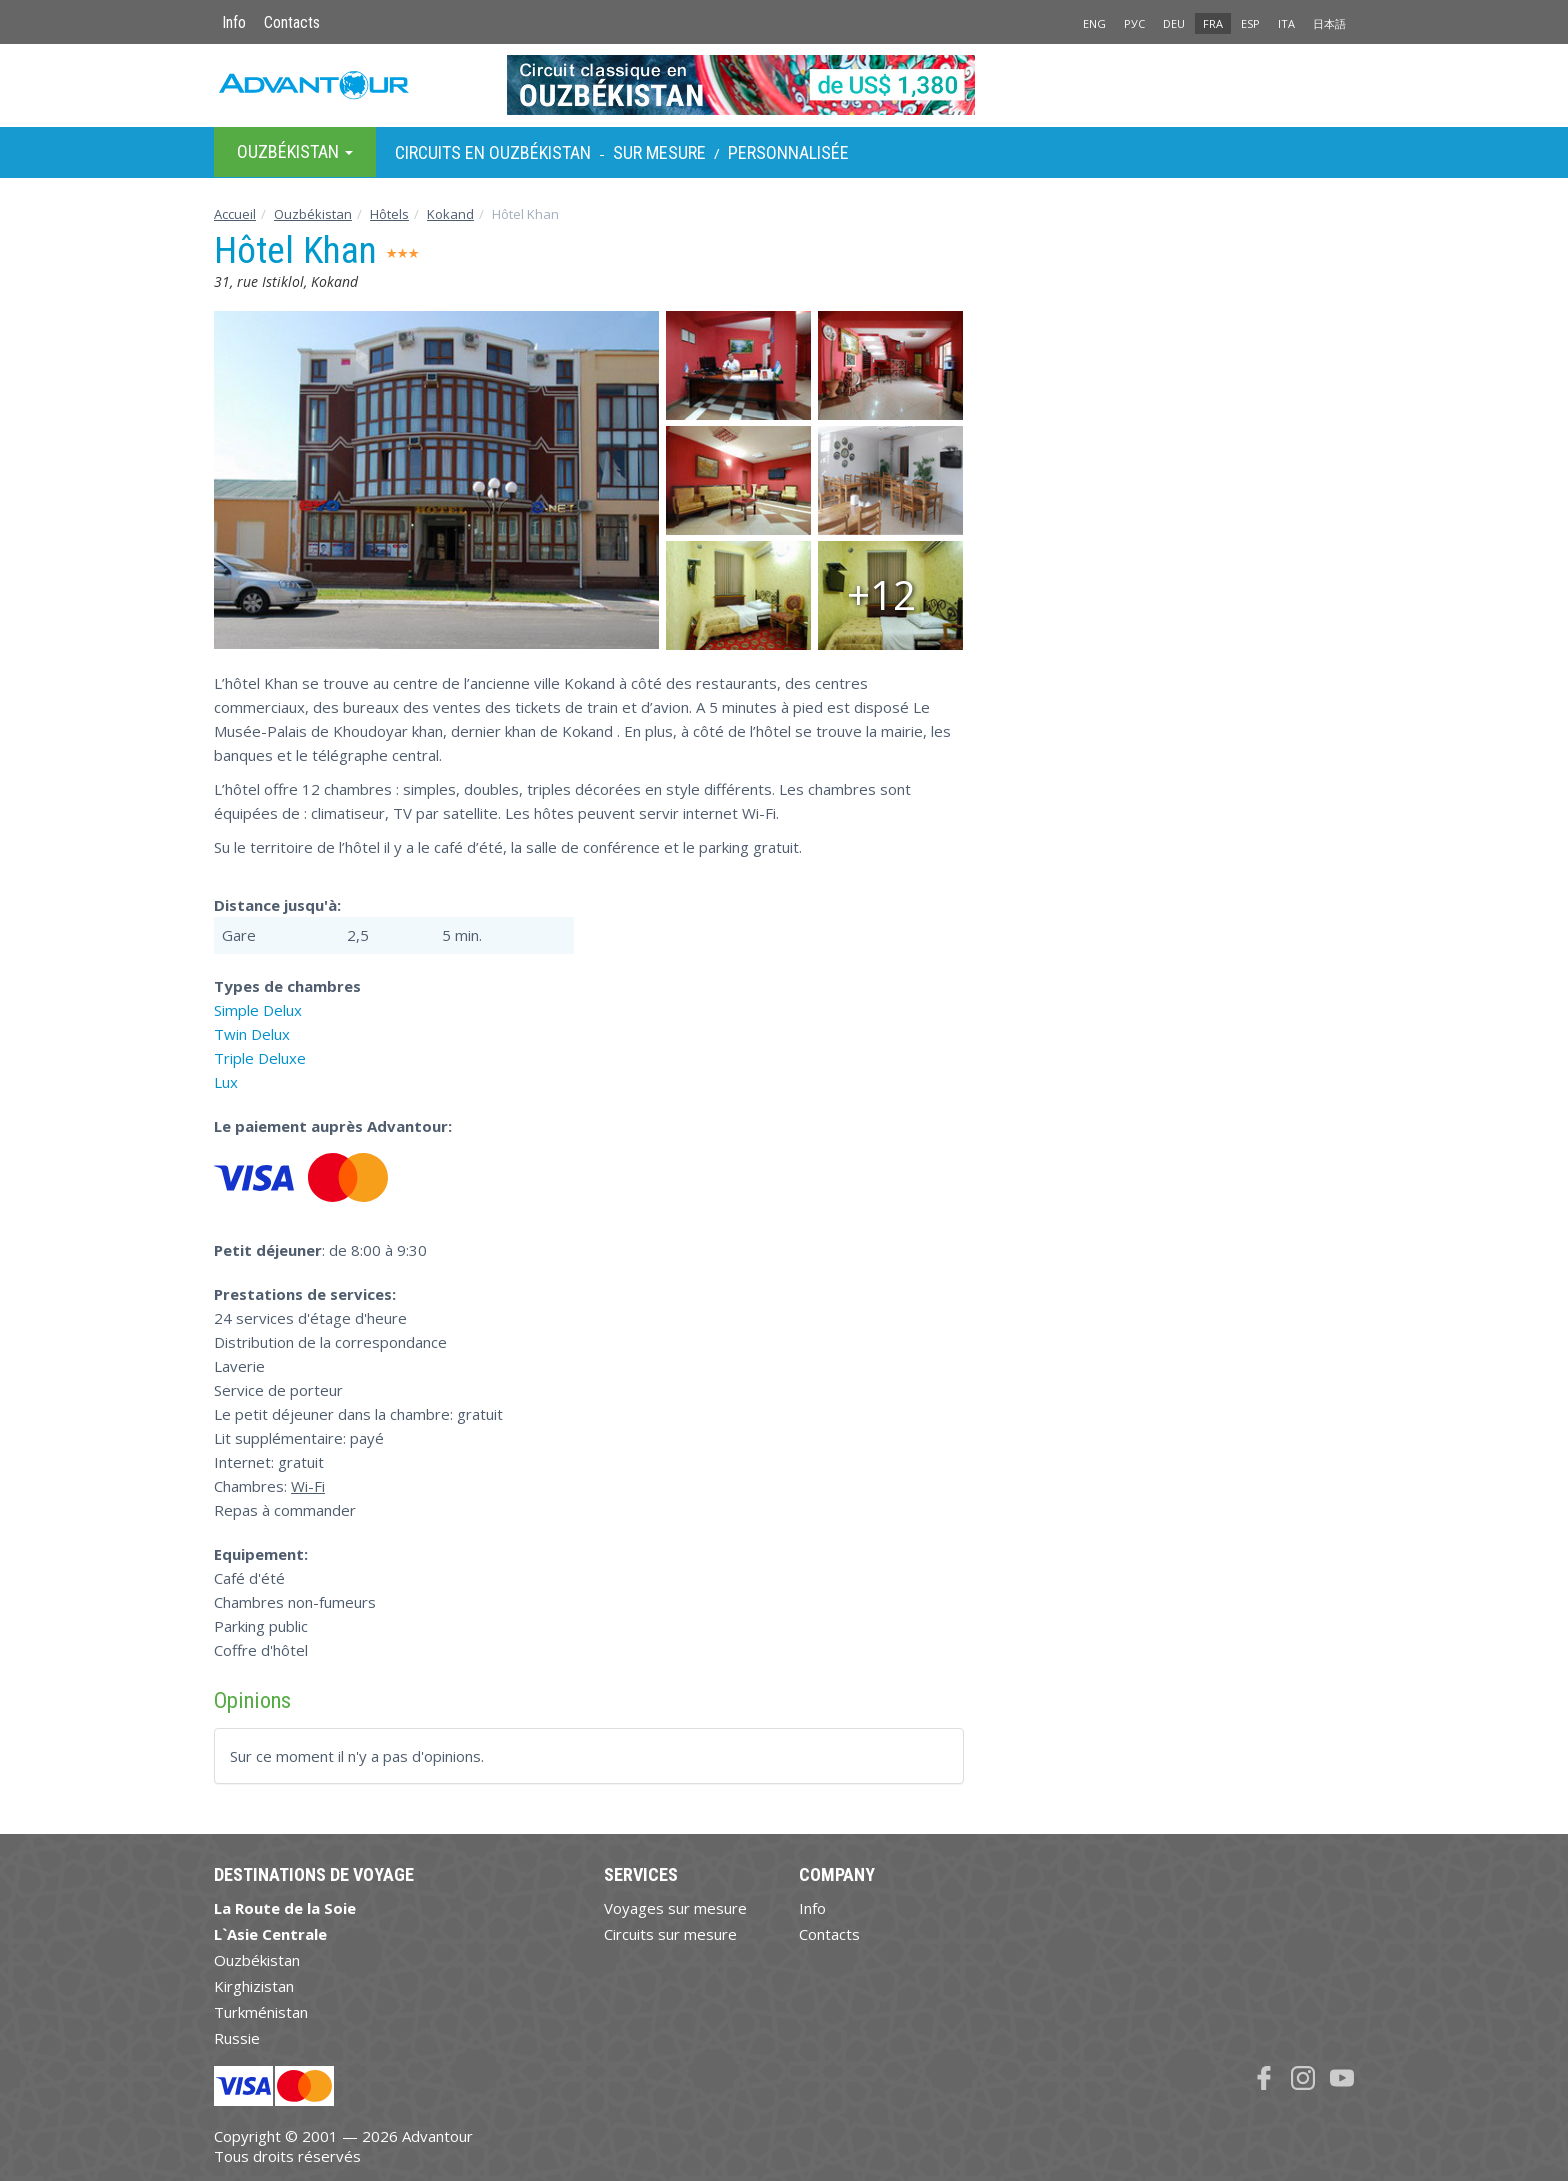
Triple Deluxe (260, 1058)
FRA (1213, 23)
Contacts (292, 22)
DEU (1174, 23)
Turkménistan (261, 2012)
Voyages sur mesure (675, 1908)
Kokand (450, 214)
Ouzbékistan (313, 214)
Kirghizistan (254, 1986)
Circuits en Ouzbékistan (493, 152)
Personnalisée (788, 152)
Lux (226, 1082)
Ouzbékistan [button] (295, 151)
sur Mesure (659, 152)
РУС (1134, 23)
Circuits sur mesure (670, 1934)
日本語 (1329, 23)
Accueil (235, 214)
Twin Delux (252, 1034)
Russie (237, 2038)
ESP (1250, 23)
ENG (1094, 23)
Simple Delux (258, 1010)
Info (234, 22)
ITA (1286, 23)
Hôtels (389, 214)
